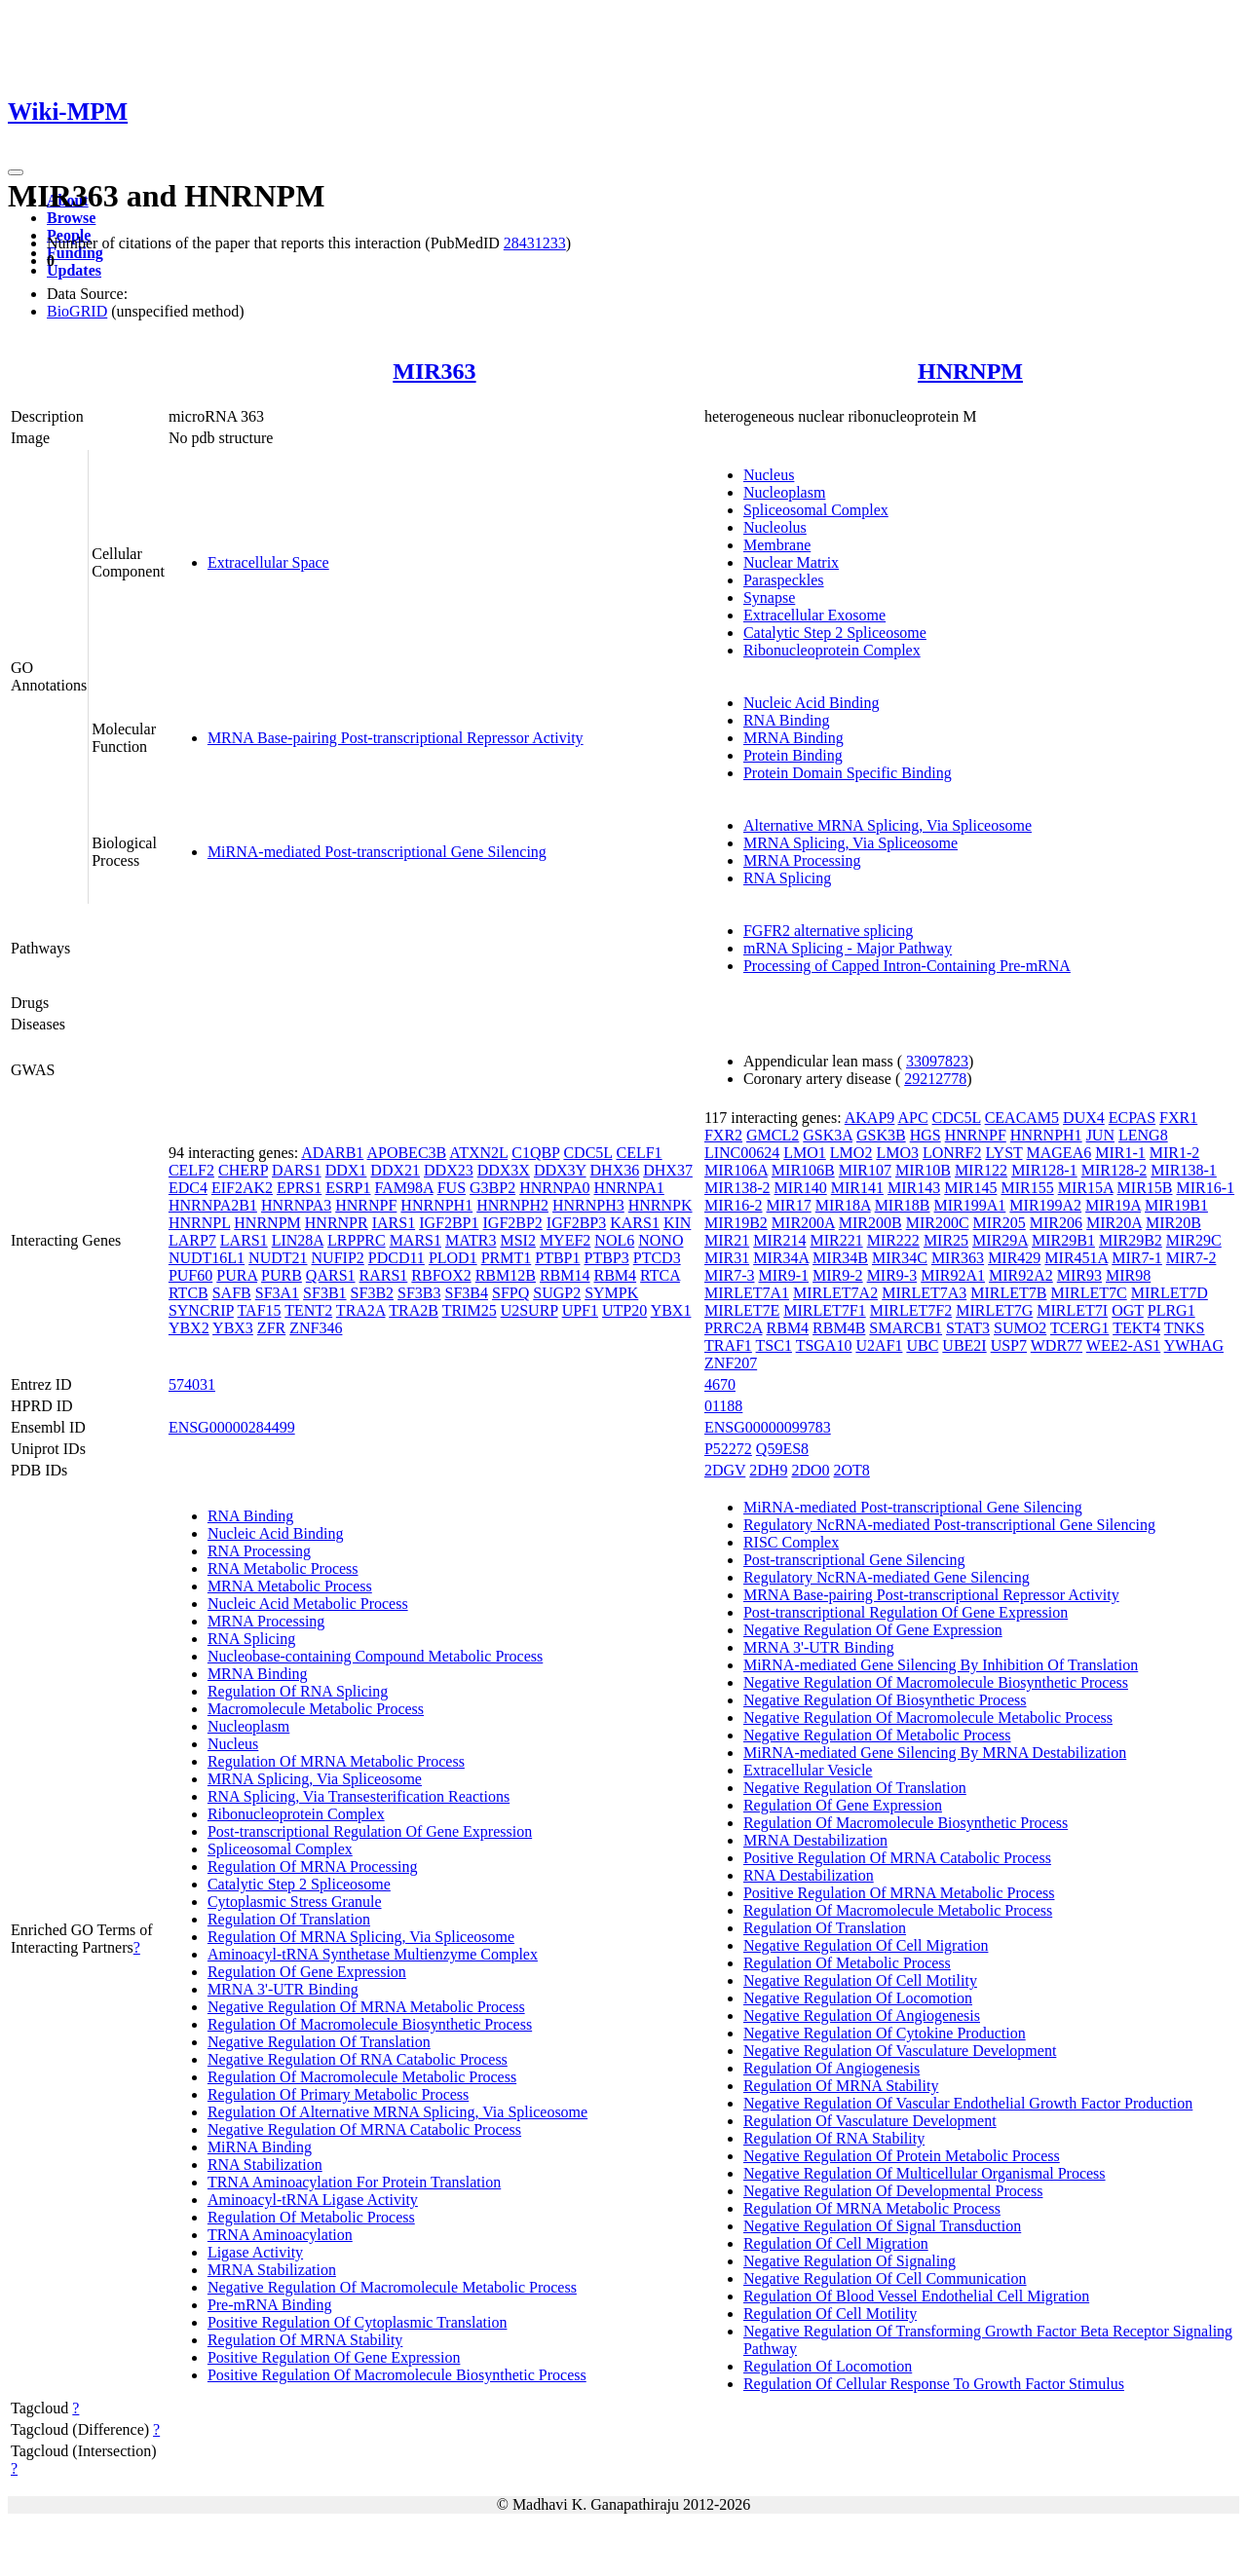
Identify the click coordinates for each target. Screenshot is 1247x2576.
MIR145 (970, 1187)
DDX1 (346, 1170)
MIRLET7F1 (824, 1310)
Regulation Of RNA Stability (834, 2138)
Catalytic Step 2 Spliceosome (834, 632)
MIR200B (870, 1222)
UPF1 (580, 1310)
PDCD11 (396, 1258)
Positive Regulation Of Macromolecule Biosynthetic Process (397, 2375)
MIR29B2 (1130, 1240)
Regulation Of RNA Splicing (298, 1691)
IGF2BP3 (576, 1222)
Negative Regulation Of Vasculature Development (899, 2050)
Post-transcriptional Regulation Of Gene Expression (370, 1831)
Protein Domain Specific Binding (847, 773)
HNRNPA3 (296, 1205)
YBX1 (671, 1310)
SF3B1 (324, 1293)
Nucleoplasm (784, 492)
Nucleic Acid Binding (811, 702)
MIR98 (1128, 1275)
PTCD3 (657, 1258)
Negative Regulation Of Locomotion (857, 1998)
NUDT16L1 (207, 1258)
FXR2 (723, 1135)
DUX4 (1084, 1117)
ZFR (271, 1328)
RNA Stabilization (265, 2164)
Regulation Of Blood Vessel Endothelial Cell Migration (916, 2296)
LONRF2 (952, 1152)
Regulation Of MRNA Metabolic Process (336, 1761)
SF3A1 (277, 1293)
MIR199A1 (970, 1205)
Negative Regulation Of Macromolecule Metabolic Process (392, 2287)
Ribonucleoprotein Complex (832, 650)
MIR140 (801, 1187)
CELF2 (191, 1170)
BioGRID (77, 311)
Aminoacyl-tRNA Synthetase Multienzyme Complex (373, 1954)
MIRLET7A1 (746, 1293)
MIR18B (902, 1205)
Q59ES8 (782, 1448)
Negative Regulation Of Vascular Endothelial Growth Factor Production (967, 2103)
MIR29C (1194, 1240)
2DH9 (768, 1470)
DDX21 (395, 1170)
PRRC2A (733, 1328)
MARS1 (415, 1240)
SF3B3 (418, 1293)
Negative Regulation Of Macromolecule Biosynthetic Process (935, 1682)
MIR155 (1027, 1187)
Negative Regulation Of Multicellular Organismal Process (924, 2173)
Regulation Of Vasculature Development (870, 2120)
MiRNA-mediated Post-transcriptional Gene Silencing (377, 851)
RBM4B (838, 1328)
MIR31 (726, 1258)
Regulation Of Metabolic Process (311, 2217)
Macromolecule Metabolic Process (316, 1708)
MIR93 (1079, 1275)
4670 (720, 1384)
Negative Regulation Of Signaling (849, 2261)
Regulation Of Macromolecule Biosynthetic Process (370, 2024)
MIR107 (865, 1170)
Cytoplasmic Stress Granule (295, 1901)
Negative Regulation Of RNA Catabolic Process (358, 2059)
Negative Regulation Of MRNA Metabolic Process (366, 2006)
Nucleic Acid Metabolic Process (308, 1603)
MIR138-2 (737, 1187)
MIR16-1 (1205, 1187)
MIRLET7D (1169, 1293)
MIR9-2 (837, 1275)
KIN (677, 1222)
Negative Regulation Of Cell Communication (885, 2278)
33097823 (937, 1061)
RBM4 (615, 1275)
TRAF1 (728, 1345)
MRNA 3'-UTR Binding (283, 1989)
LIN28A (297, 1240)
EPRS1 (299, 1187)
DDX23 (448, 1170)
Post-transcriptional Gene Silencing (854, 1559)
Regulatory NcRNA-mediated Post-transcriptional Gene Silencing (949, 1524)
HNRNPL (199, 1222)
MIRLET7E (741, 1310)
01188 (723, 1406)
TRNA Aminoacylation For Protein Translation (354, 2182)
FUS (451, 1187)
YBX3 (232, 1328)
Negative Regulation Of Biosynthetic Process (885, 1700)
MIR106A (736, 1170)
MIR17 (789, 1205)
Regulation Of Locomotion (827, 2366)
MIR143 (914, 1187)
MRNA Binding (793, 737)
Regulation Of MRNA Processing (313, 1866)
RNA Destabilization (808, 1875)
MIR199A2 (1045, 1205)
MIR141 (857, 1187)
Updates (74, 270)
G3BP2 (492, 1187)
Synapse (769, 597)
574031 (192, 1384)
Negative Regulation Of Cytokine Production (884, 2033)
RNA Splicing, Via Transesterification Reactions (359, 1796)
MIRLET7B (1008, 1293)
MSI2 (517, 1240)
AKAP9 (870, 1117)
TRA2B (413, 1310)
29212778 (935, 1078)
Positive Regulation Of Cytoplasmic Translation (358, 2322)
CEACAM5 (1022, 1117)
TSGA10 (824, 1345)
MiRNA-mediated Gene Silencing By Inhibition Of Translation (940, 1665)
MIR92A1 (953, 1275)
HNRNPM (970, 371)
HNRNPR (336, 1222)
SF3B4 (466, 1293)
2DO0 (810, 1470)
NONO (660, 1240)
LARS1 (244, 1240)
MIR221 (836, 1240)
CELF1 (638, 1152)
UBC (922, 1345)
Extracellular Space (268, 562)
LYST (1003, 1152)
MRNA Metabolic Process (290, 1586)
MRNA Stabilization (272, 2269)
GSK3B (881, 1135)
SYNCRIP (201, 1310)
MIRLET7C (1088, 1293)
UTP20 (624, 1310)
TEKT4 (1136, 1328)
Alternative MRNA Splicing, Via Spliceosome (887, 825)
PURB (281, 1275)
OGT (1128, 1310)
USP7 (1009, 1345)
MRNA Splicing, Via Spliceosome (850, 843)
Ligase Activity (255, 2252)
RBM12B (505, 1275)
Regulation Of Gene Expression (307, 1971)
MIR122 (981, 1170)
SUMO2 (1020, 1328)
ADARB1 (332, 1152)
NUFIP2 (338, 1258)
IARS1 (393, 1222)
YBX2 (189, 1328)
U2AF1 (878, 1345)
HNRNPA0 (554, 1187)
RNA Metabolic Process (283, 1568)
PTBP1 (557, 1258)
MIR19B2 (736, 1222)
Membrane (777, 545)
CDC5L (587, 1152)
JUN (1100, 1135)
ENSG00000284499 (232, 1427)
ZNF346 (315, 1328)
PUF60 (190, 1275)
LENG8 (1143, 1135)
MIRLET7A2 (835, 1293)
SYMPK (611, 1293)
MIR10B (923, 1170)
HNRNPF (366, 1205)
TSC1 (774, 1345)
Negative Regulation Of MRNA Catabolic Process (364, 2129)
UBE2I (964, 1345)
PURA (236, 1275)
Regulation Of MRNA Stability (305, 2340)
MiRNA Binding (260, 2147)
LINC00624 (741, 1152)
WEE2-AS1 (1123, 1345)
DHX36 (615, 1170)
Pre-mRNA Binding (270, 2304)
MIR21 (726, 1240)
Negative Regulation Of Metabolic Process (877, 1735)
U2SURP (529, 1310)
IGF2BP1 (448, 1222)
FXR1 (1178, 1117)
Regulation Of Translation (289, 1919)
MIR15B (1145, 1187)
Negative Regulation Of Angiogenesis (861, 2015)
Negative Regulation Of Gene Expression (872, 1630)
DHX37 (668, 1170)
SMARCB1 (905, 1328)
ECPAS (1132, 1117)
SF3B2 (372, 1293)
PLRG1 (1171, 1310)
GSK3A (827, 1135)
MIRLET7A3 (924, 1293)
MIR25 (946, 1240)
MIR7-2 (1191, 1258)
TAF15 (260, 1310)
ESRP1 (347, 1187)
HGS (925, 1135)
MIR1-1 (1120, 1152)
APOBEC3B (406, 1152)
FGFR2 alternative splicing (828, 930)
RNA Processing (259, 1551)
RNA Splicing (787, 878)
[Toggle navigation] (15, 172)
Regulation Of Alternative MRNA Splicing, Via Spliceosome (397, 2112)
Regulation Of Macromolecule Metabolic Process (362, 2077)
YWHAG (1194, 1345)
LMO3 (897, 1152)
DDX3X (503, 1170)
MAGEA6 (1059, 1152)
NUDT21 (277, 1258)
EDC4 (188, 1187)
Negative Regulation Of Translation (319, 2042)
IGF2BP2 (513, 1222)
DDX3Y (560, 1170)
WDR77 (1056, 1345)
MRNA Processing (801, 860)
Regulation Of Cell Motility (830, 2313)
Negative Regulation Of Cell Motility (860, 1980)
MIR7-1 (1137, 1258)
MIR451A (1076, 1258)
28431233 (535, 243)
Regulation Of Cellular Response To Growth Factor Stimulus (933, 2383)
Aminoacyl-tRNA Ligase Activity (313, 2199)
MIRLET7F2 (911, 1310)
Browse (71, 217)
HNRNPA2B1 (213, 1205)
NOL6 (614, 1240)
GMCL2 (772, 1135)
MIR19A (1113, 1205)
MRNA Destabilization (815, 1840)
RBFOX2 (441, 1275)
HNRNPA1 (628, 1187)
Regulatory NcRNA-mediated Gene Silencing (886, 1577)
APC (912, 1117)
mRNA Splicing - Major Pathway (847, 948)
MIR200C (937, 1222)
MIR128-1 (1044, 1170)
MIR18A (843, 1205)
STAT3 (968, 1328)
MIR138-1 (1184, 1170)
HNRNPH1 (436, 1205)
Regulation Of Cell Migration (835, 2243)
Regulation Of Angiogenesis (831, 2068)
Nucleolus (775, 527)
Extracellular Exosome (814, 615)
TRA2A (361, 1310)
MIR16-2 (733, 1205)
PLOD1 (453, 1258)
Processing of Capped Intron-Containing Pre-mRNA (907, 965)
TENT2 (308, 1310)
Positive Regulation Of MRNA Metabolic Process (899, 1893)
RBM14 (565, 1275)
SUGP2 (557, 1293)
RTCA (660, 1275)
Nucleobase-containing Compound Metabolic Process (375, 1656)
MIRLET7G (994, 1310)
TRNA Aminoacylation (280, 2234)
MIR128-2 (1114, 1170)
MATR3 (470, 1240)
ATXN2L (478, 1152)
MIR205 (999, 1222)
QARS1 (331, 1275)
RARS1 (383, 1275)
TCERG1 (1079, 1328)
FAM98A (404, 1187)
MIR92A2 (1021, 1275)
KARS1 (635, 1222)
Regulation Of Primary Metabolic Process (338, 2094)
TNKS (1184, 1328)
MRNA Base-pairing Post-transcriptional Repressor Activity (396, 737)
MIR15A (1086, 1187)
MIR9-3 (892, 1275)
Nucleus (768, 475)
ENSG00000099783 (767, 1427)
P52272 (728, 1448)
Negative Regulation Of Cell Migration (866, 1945)
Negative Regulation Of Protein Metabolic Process (901, 2155)
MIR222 (893, 1240)
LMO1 (804, 1152)
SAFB (231, 1293)
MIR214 (779, 1240)
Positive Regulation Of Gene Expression (334, 2357)
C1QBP (535, 1152)
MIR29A (1000, 1240)
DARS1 (296, 1170)
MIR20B (1173, 1222)
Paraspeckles (783, 580)
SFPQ (510, 1293)
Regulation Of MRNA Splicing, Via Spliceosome (361, 1936)
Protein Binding (793, 755)
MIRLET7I (1072, 1310)
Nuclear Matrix (791, 562)
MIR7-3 (729, 1275)
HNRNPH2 (512, 1205)
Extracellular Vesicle (808, 1770)
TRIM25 (469, 1310)
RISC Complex (791, 1542)
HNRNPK (660, 1205)
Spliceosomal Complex (815, 510)
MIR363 (434, 371)
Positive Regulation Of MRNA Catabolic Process (897, 1857)
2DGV (724, 1470)
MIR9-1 (784, 1275)
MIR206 (1056, 1222)
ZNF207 (730, 1363)
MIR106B (803, 1170)
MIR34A (781, 1258)
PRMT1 (506, 1258)
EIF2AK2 (242, 1187)
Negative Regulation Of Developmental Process (892, 2191)
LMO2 (851, 1152)
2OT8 (852, 1470)
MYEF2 (565, 1240)
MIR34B (840, 1258)
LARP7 (192, 1240)
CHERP (243, 1170)
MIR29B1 (1063, 1240)
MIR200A (803, 1222)
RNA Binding (786, 720)
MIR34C (899, 1258)
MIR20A (1114, 1222)
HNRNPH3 (588, 1205)
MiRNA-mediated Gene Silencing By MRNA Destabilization (934, 1752)
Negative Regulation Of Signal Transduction (882, 2226)
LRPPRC (356, 1240)
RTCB (188, 1293)
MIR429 (1014, 1258)
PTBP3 (606, 1258)
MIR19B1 (1176, 1205)
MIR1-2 (1175, 1152)
